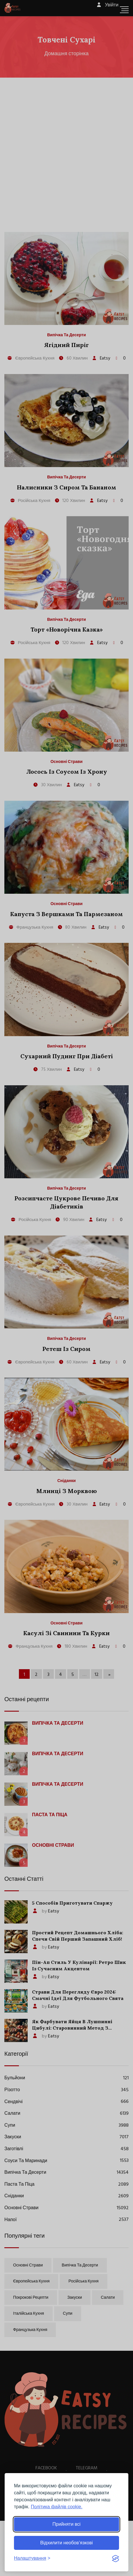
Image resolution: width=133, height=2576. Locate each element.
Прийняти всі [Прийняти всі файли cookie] (66, 2524)
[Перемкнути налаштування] (32, 2558)
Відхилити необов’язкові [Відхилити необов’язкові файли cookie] (66, 2542)
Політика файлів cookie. (56, 2506)
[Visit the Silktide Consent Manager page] (115, 2558)
